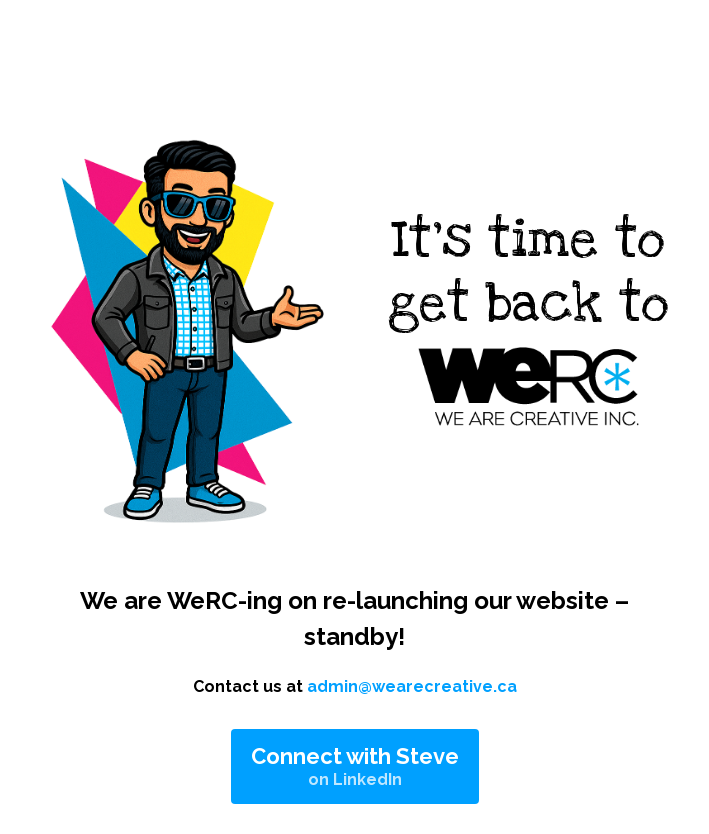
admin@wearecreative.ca (412, 686)
